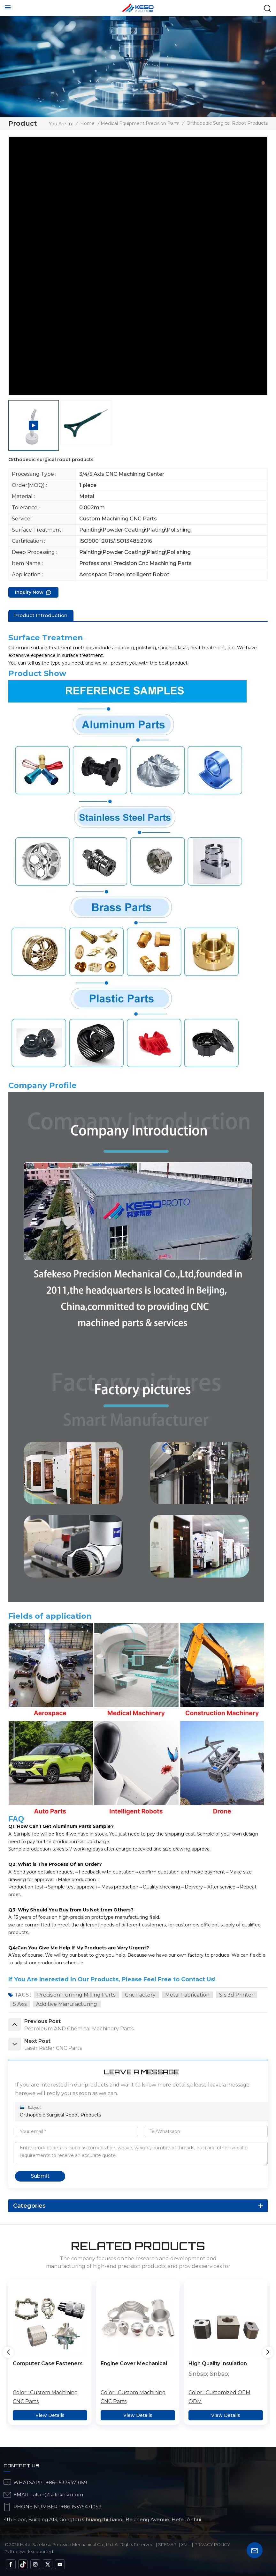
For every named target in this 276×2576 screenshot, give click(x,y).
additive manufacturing (66, 2004)
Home (87, 123)
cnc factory (140, 1995)
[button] (267, 2352)
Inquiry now (29, 592)
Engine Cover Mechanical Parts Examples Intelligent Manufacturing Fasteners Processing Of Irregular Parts (135, 2364)
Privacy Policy (212, 2544)
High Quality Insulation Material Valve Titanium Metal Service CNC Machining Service (219, 2364)
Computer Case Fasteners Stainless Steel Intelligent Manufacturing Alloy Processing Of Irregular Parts (48, 2364)
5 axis (20, 2004)
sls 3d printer (236, 1995)
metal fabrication (187, 1995)
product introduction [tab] (40, 615)
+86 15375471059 (81, 2507)
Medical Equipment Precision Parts (140, 123)
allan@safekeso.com (58, 2494)
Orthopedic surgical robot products (60, 2115)
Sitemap (167, 2544)
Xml (185, 2544)
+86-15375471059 (66, 2482)
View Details (50, 2415)
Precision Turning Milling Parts (76, 1995)
